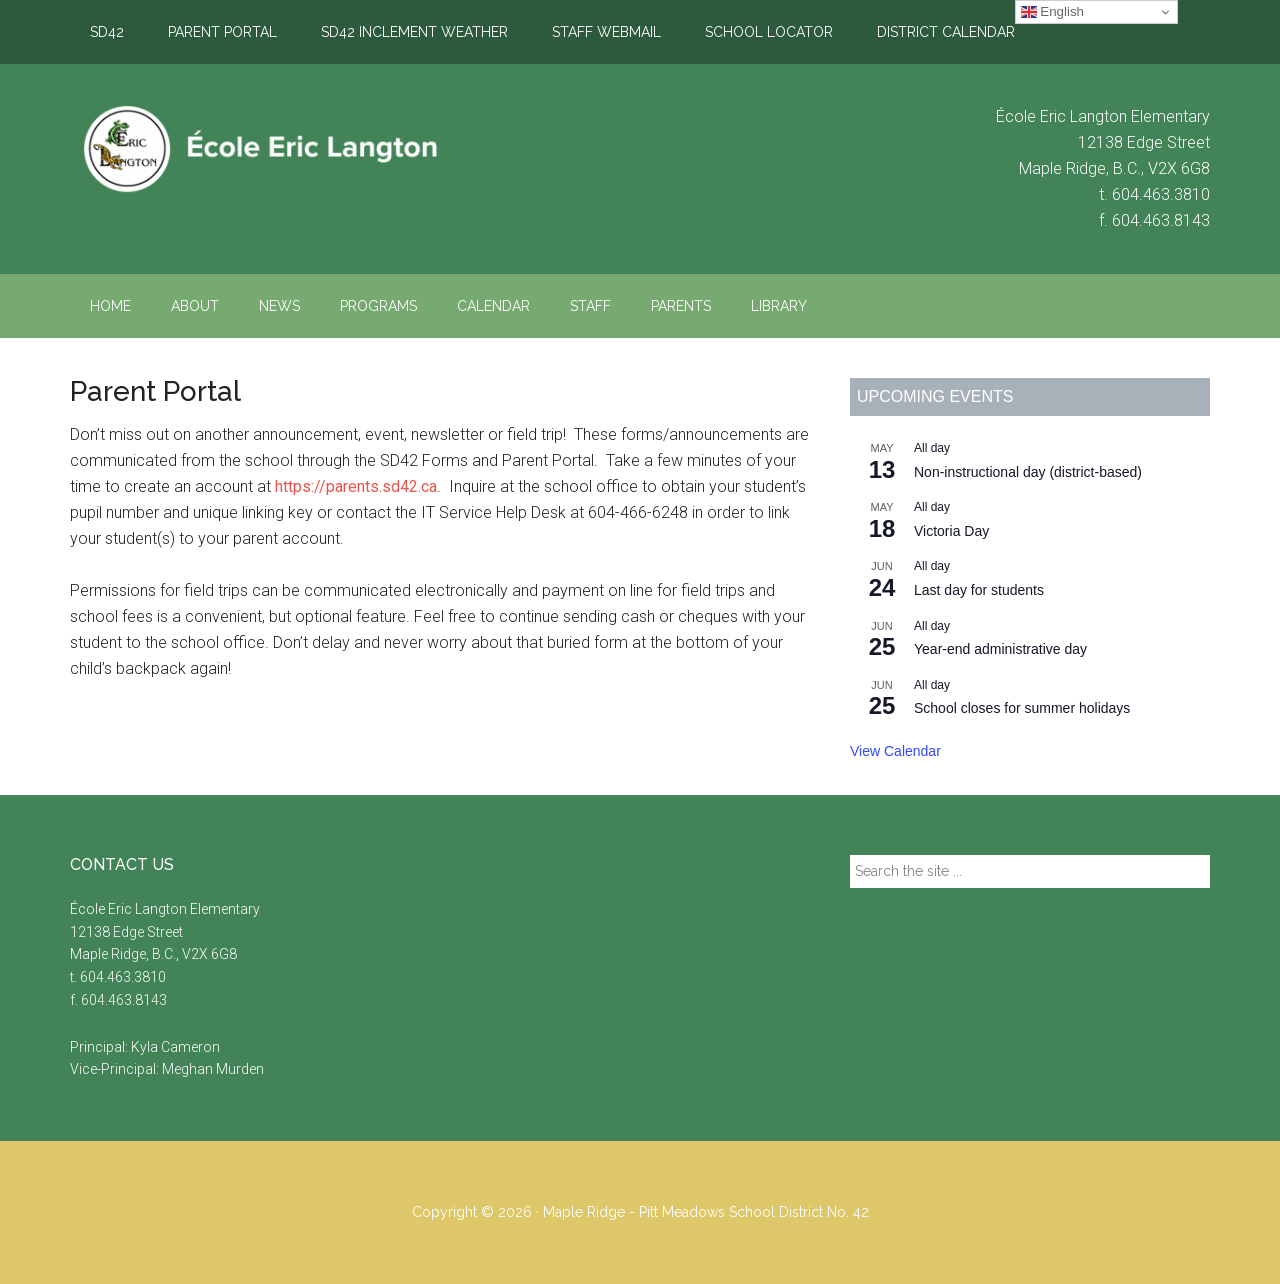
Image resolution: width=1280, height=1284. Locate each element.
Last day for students (979, 590)
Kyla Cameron (175, 1047)
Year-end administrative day (1000, 649)
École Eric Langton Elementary (260, 149)
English (1052, 12)
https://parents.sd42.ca (356, 486)
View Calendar (895, 751)
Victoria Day (951, 531)
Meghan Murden (213, 1069)
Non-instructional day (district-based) (1028, 472)
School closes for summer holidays (1022, 708)
